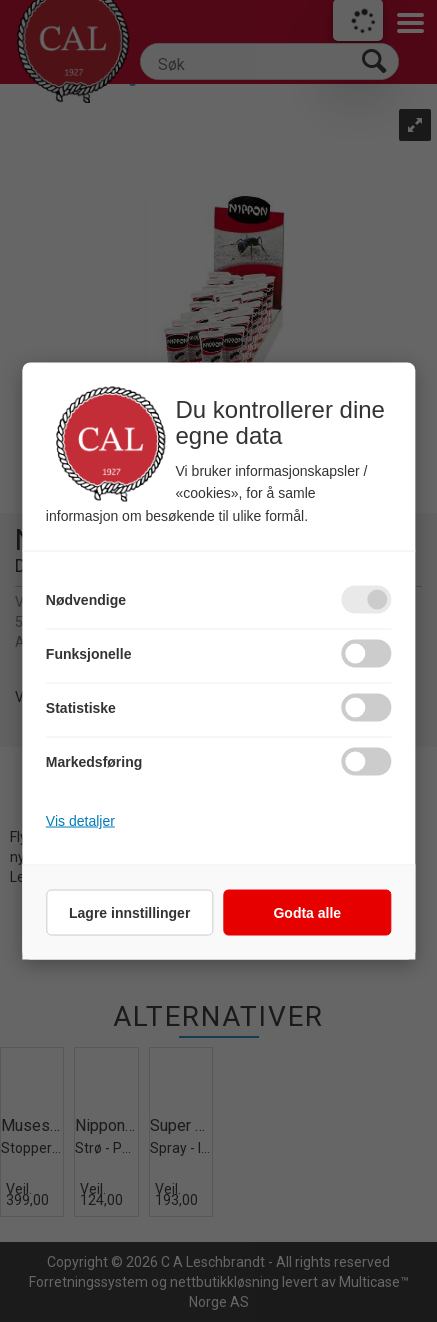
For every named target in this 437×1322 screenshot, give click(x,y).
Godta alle (307, 912)
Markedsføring (94, 761)
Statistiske (81, 707)
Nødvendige (86, 599)
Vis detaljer (80, 820)
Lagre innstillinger (129, 912)
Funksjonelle (89, 653)
